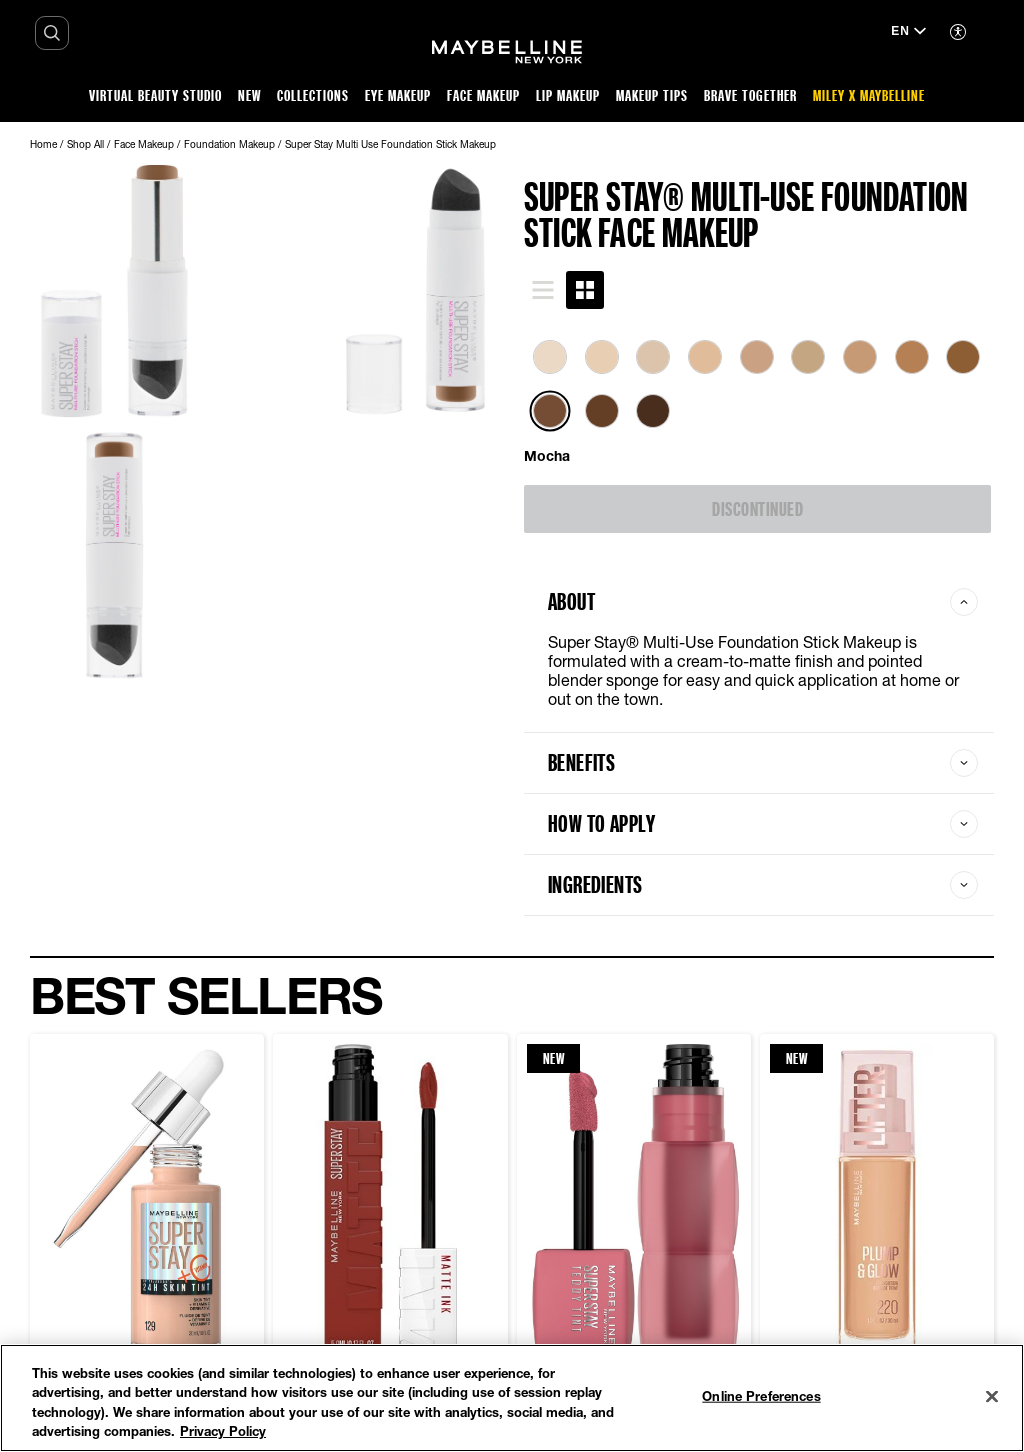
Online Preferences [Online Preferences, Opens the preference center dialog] (761, 1396)
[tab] (543, 290)
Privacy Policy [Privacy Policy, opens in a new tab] (223, 1431)
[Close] (992, 1396)
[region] (512, 1398)
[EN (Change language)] (908, 33)
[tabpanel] (759, 403)
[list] (759, 395)
